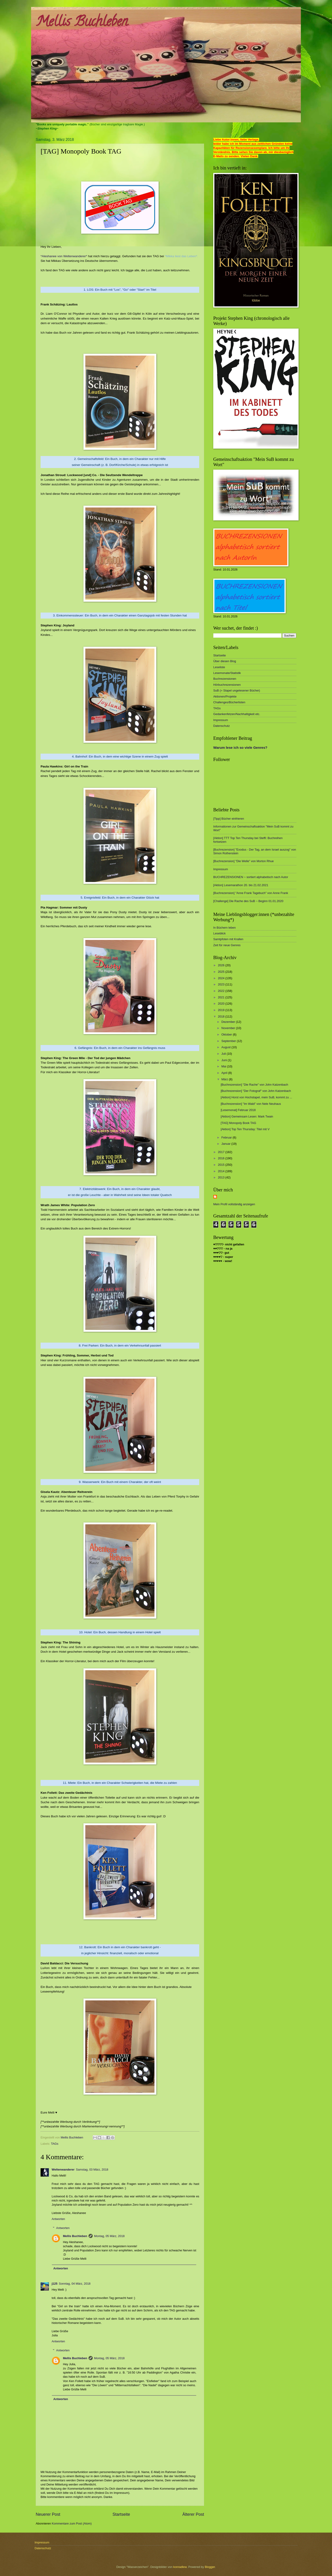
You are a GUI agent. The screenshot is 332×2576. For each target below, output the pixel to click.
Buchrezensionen (224, 678)
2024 (221, 978)
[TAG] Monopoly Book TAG (238, 1123)
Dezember (228, 1022)
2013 (221, 1177)
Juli (224, 1053)
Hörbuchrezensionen (227, 684)
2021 (221, 997)
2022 (221, 991)
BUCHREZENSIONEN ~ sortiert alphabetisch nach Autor (250, 877)
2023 (221, 984)
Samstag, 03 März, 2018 (92, 2169)
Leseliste (219, 667)
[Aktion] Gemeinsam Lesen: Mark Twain (247, 1116)
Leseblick (219, 933)
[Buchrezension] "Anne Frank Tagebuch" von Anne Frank (250, 893)
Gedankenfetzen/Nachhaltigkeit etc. (236, 714)
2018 (221, 1016)
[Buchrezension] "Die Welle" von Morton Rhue (243, 861)
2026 (221, 965)
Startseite (121, 2514)
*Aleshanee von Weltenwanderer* (64, 256)
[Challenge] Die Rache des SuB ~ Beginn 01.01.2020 (248, 901)
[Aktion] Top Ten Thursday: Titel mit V (245, 1129)
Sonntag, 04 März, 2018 (74, 2283)
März (225, 1079)
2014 (221, 1171)
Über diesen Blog (224, 661)
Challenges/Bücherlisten (229, 702)
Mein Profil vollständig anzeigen (234, 1204)
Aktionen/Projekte (225, 696)
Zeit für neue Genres (226, 945)
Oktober (227, 1034)
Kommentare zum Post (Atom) (72, 2523)
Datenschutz (221, 726)
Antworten (58, 2219)
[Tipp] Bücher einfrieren (228, 818)
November (228, 1028)
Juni (224, 1060)
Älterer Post (193, 2514)
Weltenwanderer (63, 2169)
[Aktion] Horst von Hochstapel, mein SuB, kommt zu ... (256, 1097)
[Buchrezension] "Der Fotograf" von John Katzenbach (256, 1091)
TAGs (54, 2143)
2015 (221, 1164)
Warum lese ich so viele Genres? (240, 747)
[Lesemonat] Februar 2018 (238, 1110)
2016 (221, 1158)
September (229, 1041)
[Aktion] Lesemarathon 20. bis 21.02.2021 (240, 885)
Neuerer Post (48, 2514)
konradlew (180, 2567)
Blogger (210, 2567)
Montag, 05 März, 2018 (109, 2236)
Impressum (220, 720)
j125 (54, 2283)
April (224, 1073)
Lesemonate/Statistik (227, 673)
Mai (224, 1066)
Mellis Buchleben (82, 23)
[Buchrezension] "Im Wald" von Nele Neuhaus (251, 1103)
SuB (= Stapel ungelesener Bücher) (236, 690)
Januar (226, 1143)
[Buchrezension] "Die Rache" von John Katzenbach (254, 1084)
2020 (221, 1003)
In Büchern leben (224, 927)
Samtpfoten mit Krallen (228, 939)
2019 (221, 1010)
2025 (221, 971)
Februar (227, 1137)
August (226, 1047)
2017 (221, 1152)
